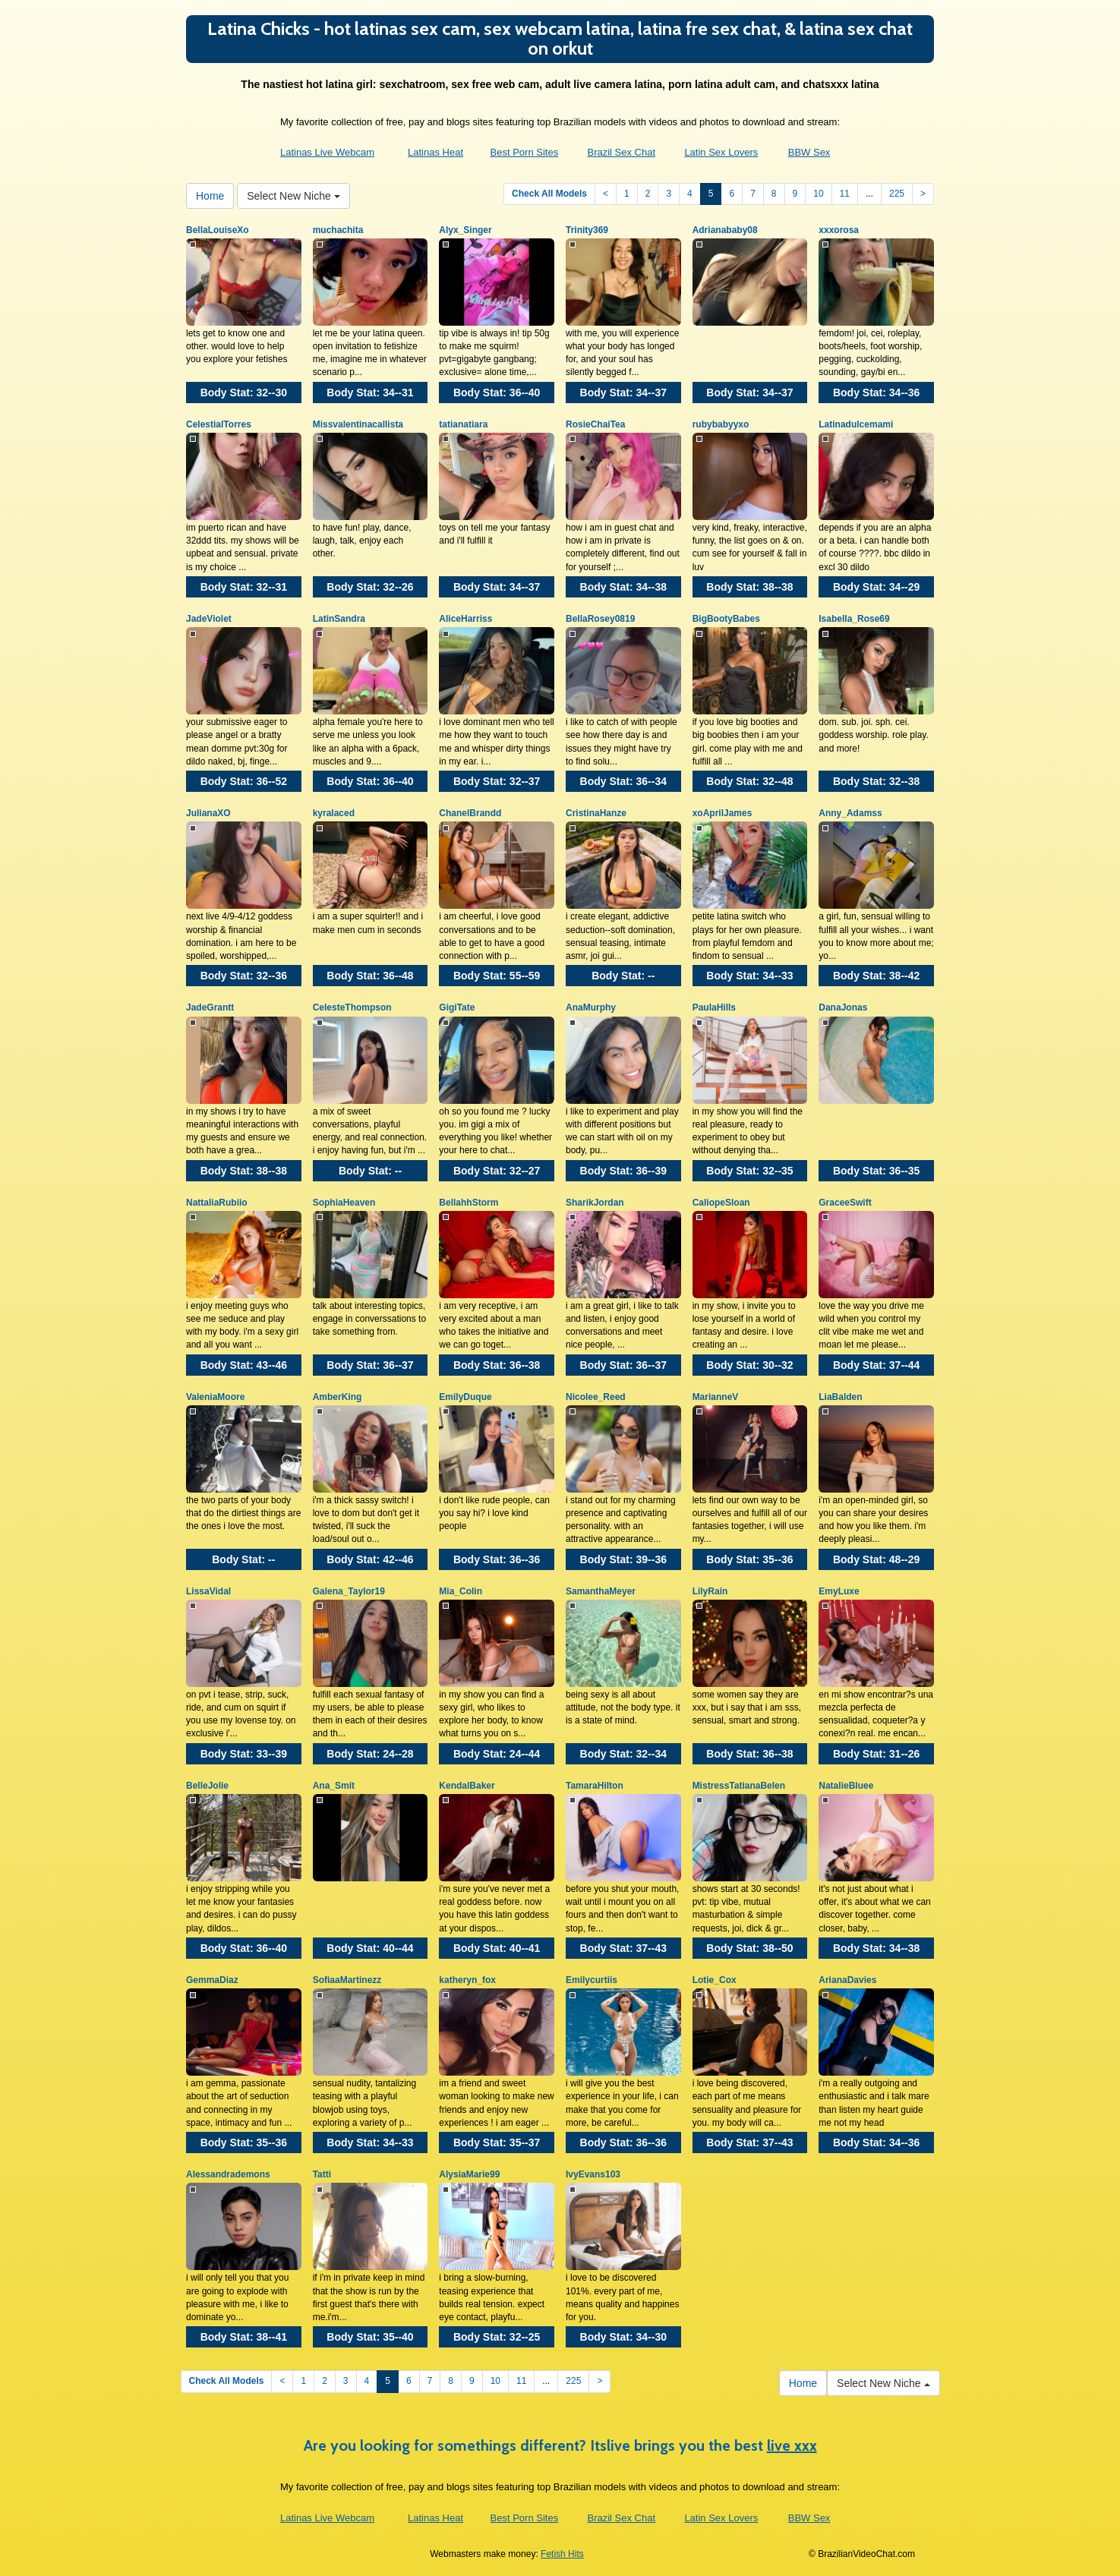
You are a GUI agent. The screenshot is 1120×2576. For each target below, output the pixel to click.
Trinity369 (587, 230)
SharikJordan (595, 1202)
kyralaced (334, 813)
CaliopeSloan (721, 1202)
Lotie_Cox (715, 1980)
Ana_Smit (334, 1785)
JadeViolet (209, 618)
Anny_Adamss (850, 813)
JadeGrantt (210, 1007)
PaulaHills (714, 1007)
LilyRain (710, 1591)
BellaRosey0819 (600, 618)
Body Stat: (243, 392)
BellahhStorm (468, 1202)
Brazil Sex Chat (621, 152)
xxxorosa (839, 230)
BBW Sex (809, 152)
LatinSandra (339, 618)
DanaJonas (843, 1007)
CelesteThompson (352, 1007)
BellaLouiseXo (217, 230)
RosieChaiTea (595, 424)
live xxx (792, 2445)
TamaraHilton (594, 1785)
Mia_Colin (460, 1591)
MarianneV (716, 1397)
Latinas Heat (435, 152)
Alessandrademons (228, 2174)
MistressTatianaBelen (739, 1785)
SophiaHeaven (344, 1202)
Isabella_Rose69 (854, 618)
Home (210, 196)
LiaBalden (840, 1397)
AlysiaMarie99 (469, 2174)
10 (818, 193)
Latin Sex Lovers (721, 152)
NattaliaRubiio (217, 1202)
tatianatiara (463, 424)
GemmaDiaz (212, 1980)
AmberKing (337, 1397)
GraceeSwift (845, 1202)
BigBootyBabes (726, 618)
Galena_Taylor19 (349, 1591)
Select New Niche (293, 196)
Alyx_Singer (465, 230)
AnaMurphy (591, 1007)
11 (845, 193)
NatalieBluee (846, 1785)
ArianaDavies (847, 1980)
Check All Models (549, 193)
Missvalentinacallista (358, 424)
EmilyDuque (465, 1397)
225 (896, 193)
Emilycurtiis (591, 1980)
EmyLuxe (839, 1591)
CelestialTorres (218, 424)
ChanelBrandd (470, 813)
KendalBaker (466, 1785)
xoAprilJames (722, 813)
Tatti (322, 2174)
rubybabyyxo (721, 424)
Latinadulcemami (856, 424)
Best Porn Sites (525, 152)
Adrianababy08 (725, 230)
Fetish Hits (562, 2554)
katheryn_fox (467, 1980)
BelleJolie (207, 1785)
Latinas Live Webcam (327, 152)
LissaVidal (208, 1591)
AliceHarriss (465, 618)
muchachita (338, 230)
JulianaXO (208, 813)
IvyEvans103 (593, 2174)
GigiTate (457, 1007)
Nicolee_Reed (596, 1397)
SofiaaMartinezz (347, 1980)
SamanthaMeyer (601, 1591)
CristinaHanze (596, 813)
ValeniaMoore (215, 1397)
